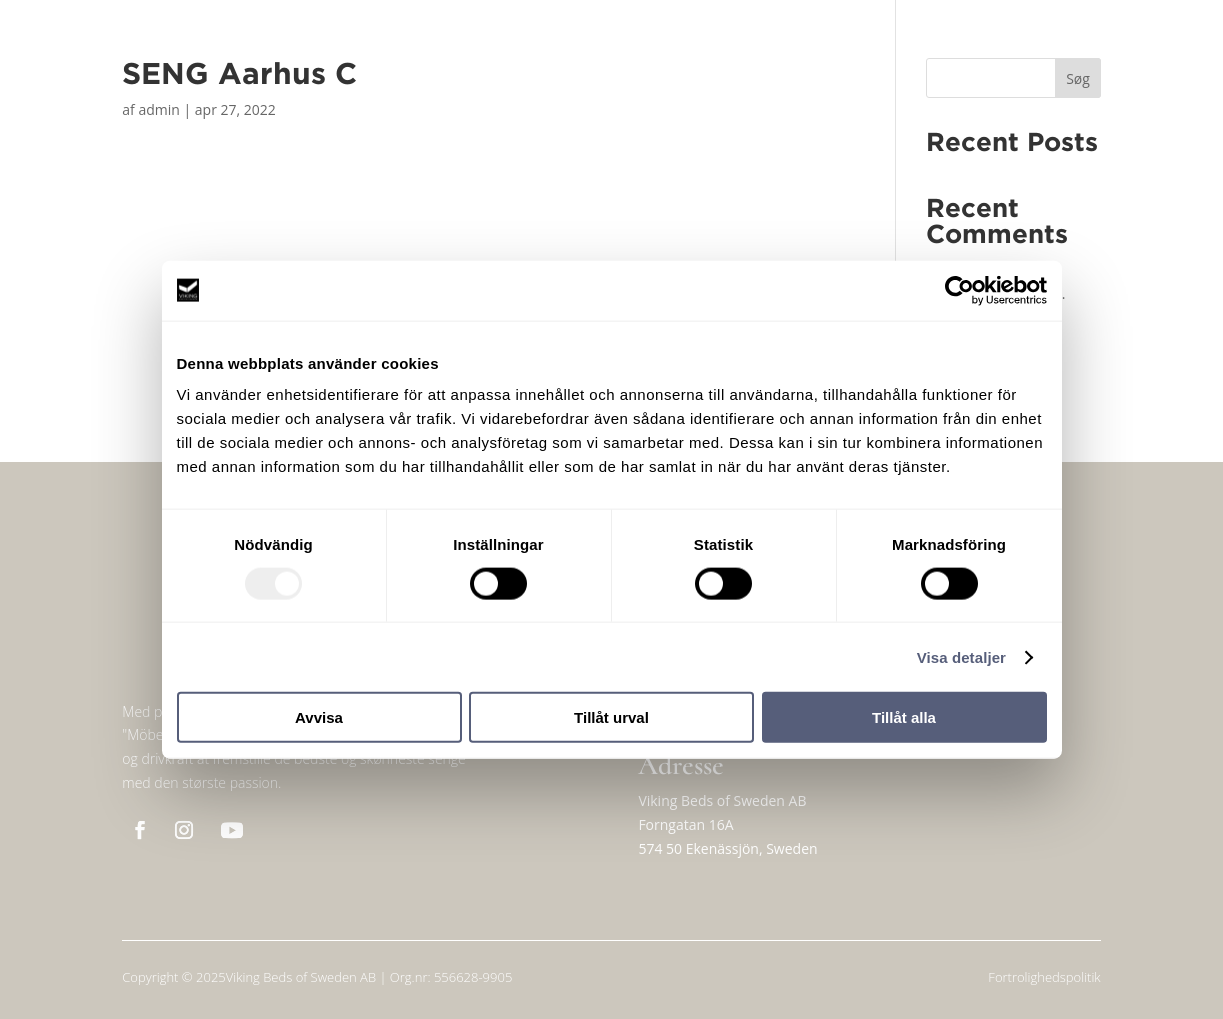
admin (158, 109)
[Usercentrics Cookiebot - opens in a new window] (959, 290)
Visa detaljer (961, 656)
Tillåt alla (904, 717)
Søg (1078, 78)
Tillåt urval (611, 717)
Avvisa (319, 717)
